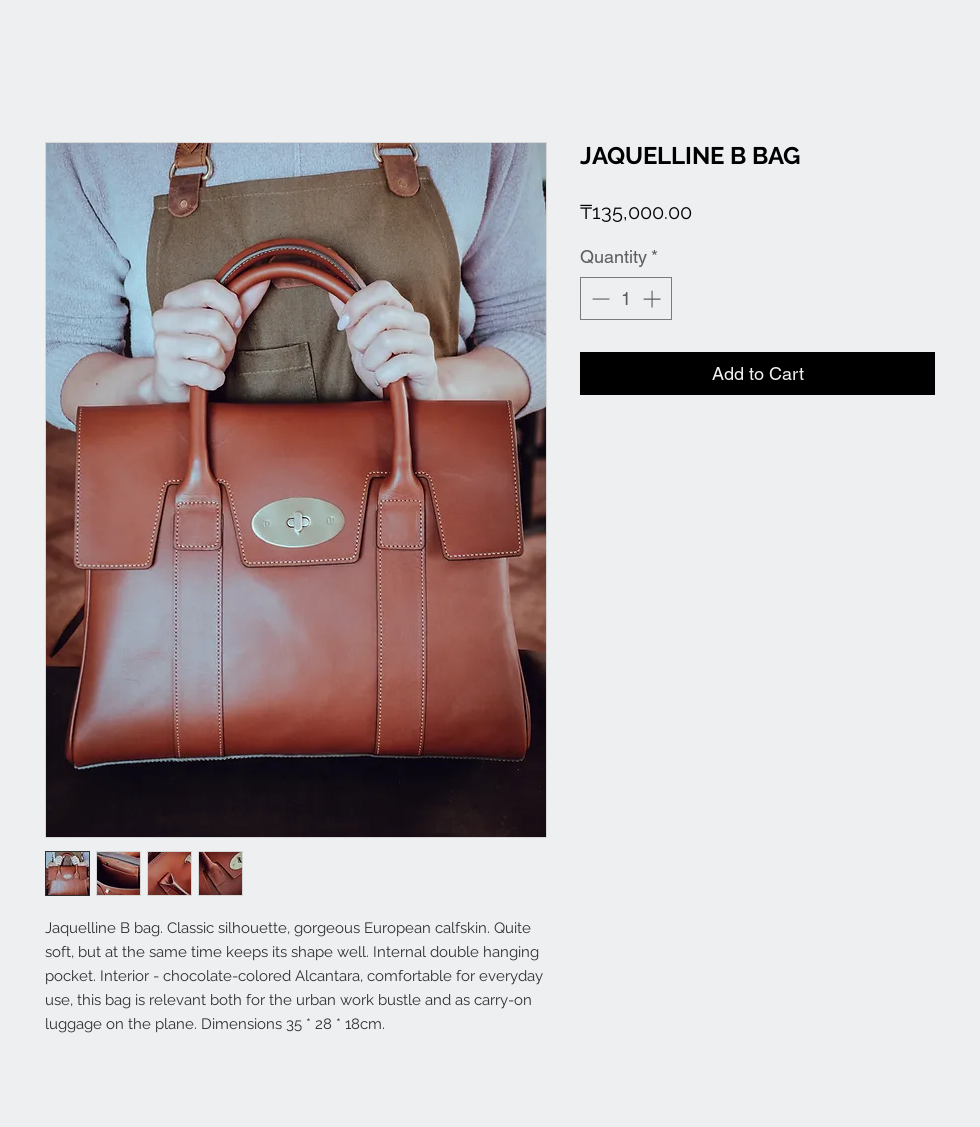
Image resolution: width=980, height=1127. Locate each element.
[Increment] (653, 298)
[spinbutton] (626, 298)
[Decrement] (598, 298)
